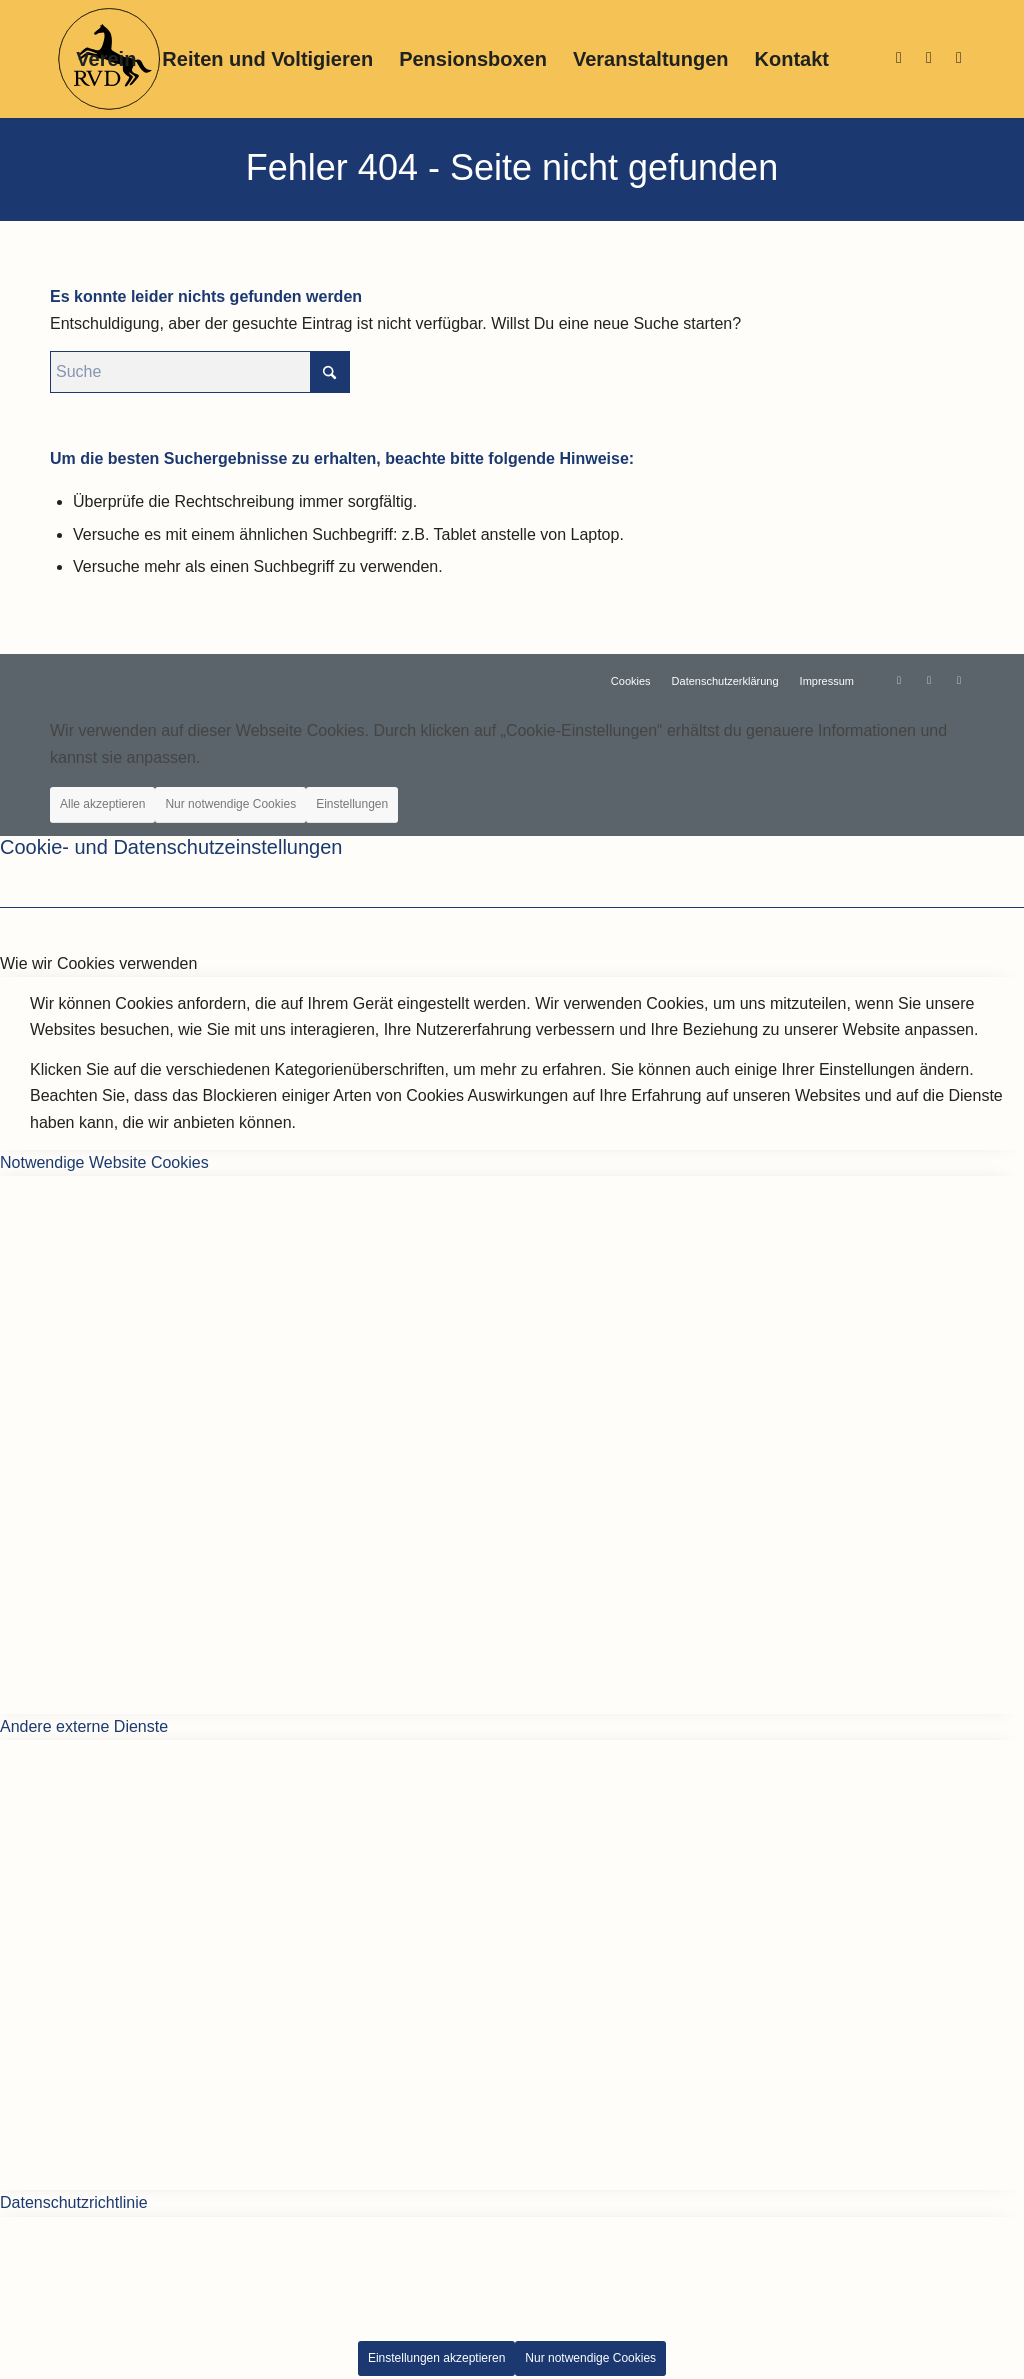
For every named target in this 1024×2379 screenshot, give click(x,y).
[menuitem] (106, 59)
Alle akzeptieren (102, 804)
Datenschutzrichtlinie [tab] (74, 2202)
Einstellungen (352, 804)
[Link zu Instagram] (899, 58)
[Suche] (200, 372)
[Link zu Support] (959, 58)
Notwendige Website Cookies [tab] (104, 1162)
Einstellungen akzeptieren (436, 2358)
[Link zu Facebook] (929, 58)
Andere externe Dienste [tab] (84, 1726)
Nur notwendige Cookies (230, 804)
